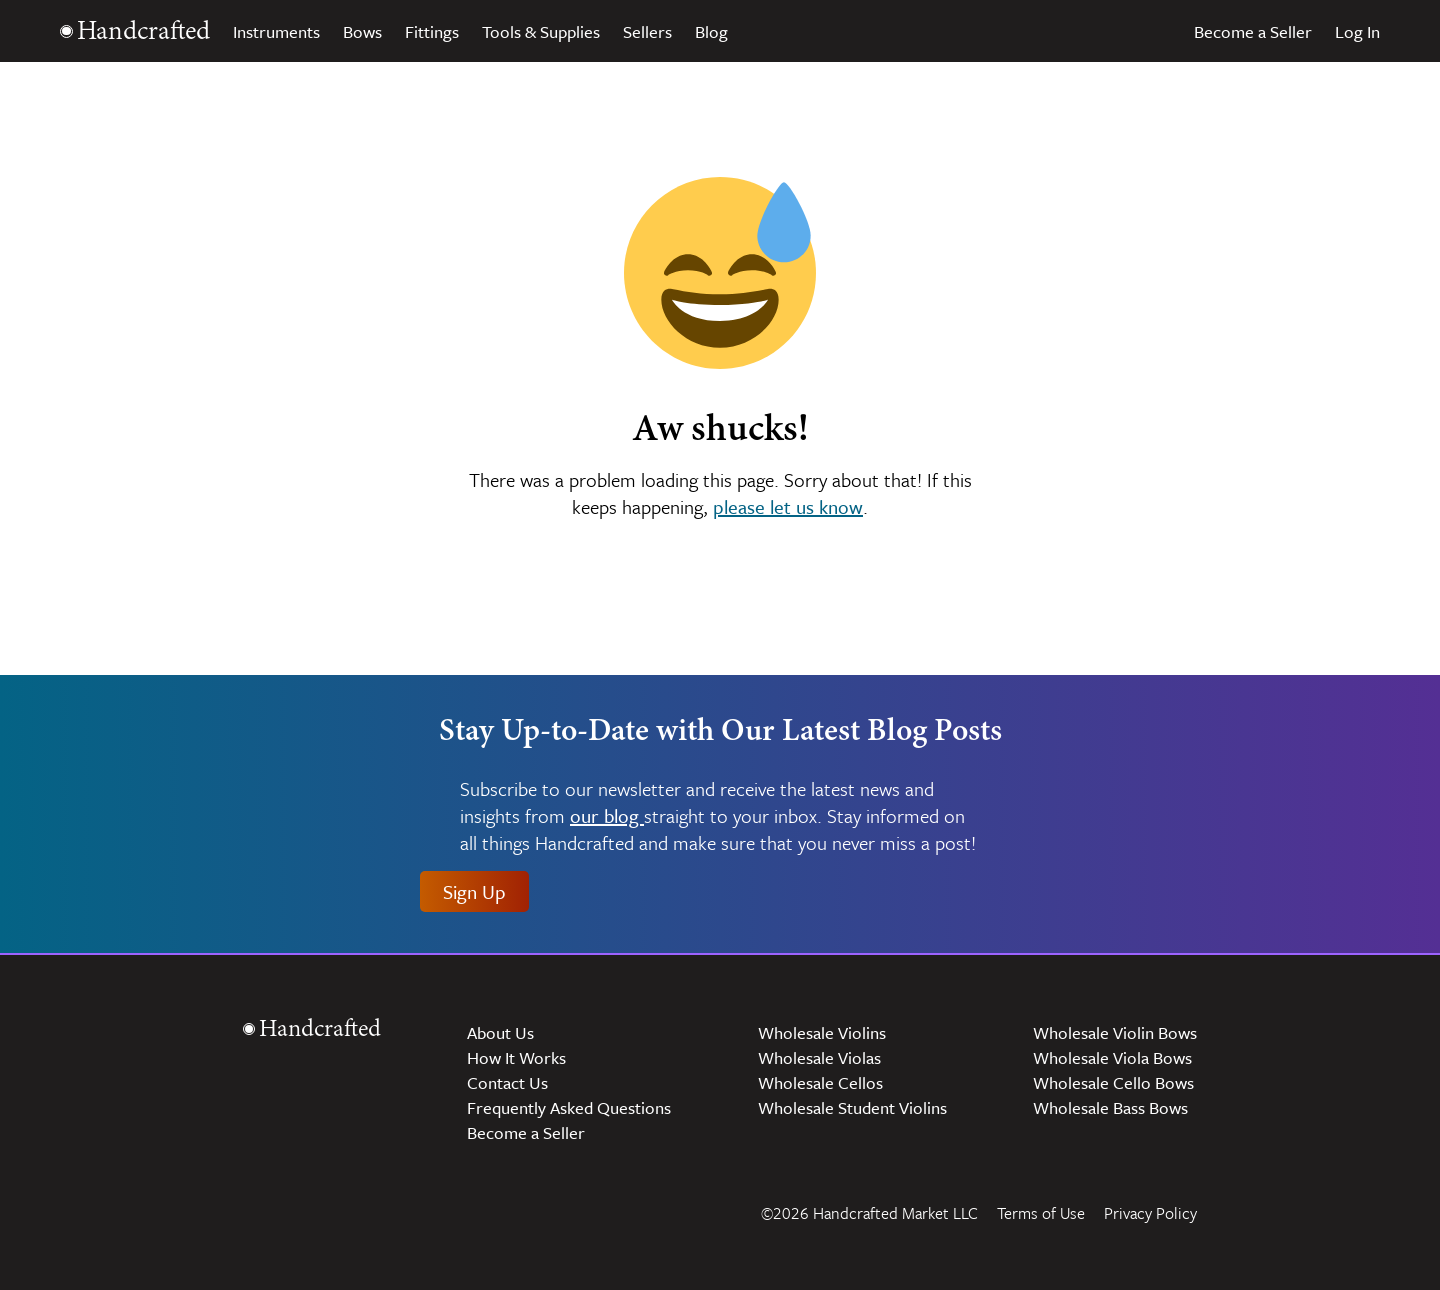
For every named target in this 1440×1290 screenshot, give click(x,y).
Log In (1357, 31)
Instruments (276, 31)
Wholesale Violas (819, 1057)
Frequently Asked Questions (569, 1107)
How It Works (516, 1057)
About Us (500, 1032)
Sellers (647, 31)
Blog (711, 31)
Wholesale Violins (822, 1032)
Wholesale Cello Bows (1113, 1082)
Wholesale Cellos (820, 1082)
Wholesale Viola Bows (1112, 1057)
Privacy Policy (1150, 1213)
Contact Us (507, 1082)
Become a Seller (1253, 31)
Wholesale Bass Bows (1110, 1107)
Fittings (432, 31)
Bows (362, 31)
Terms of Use (1041, 1213)
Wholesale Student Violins (852, 1107)
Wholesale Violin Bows (1115, 1032)
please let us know (788, 506)
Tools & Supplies (541, 31)
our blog (607, 816)
